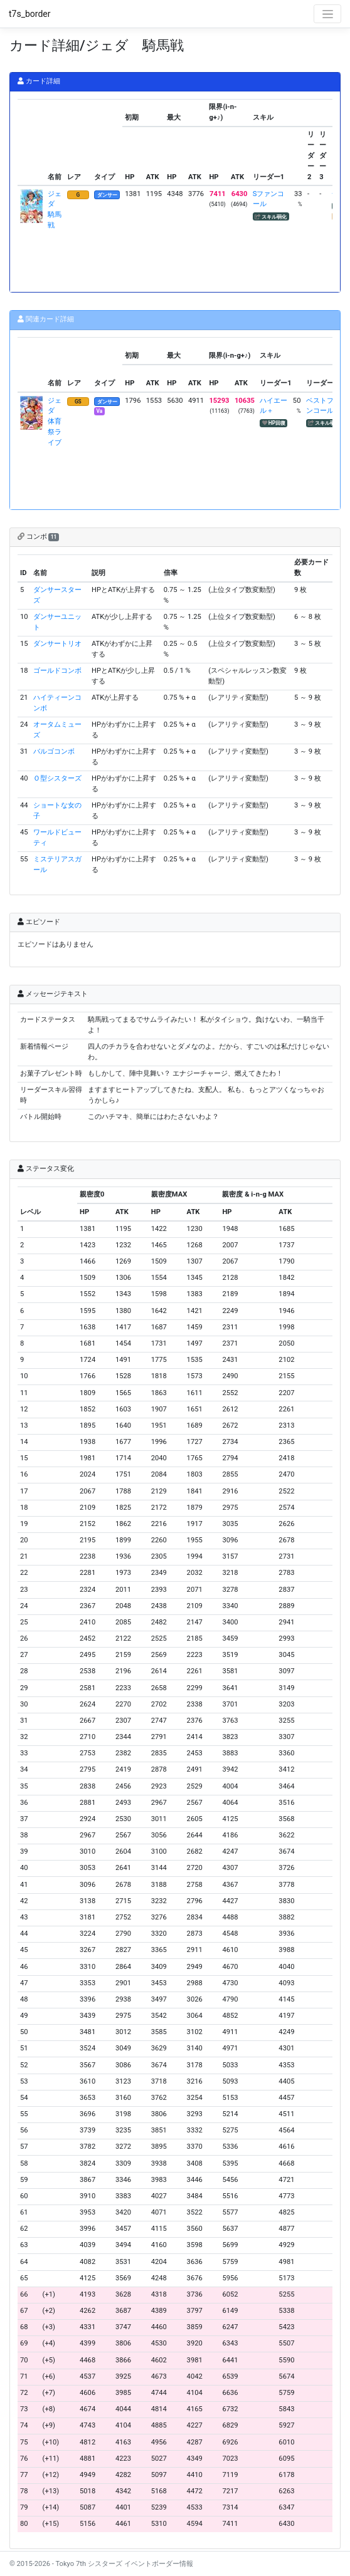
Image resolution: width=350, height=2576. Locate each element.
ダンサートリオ (57, 644)
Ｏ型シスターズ (57, 778)
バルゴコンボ (54, 751)
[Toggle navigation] (327, 13)
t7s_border (30, 14)
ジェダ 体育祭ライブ (54, 422)
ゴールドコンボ (57, 671)
